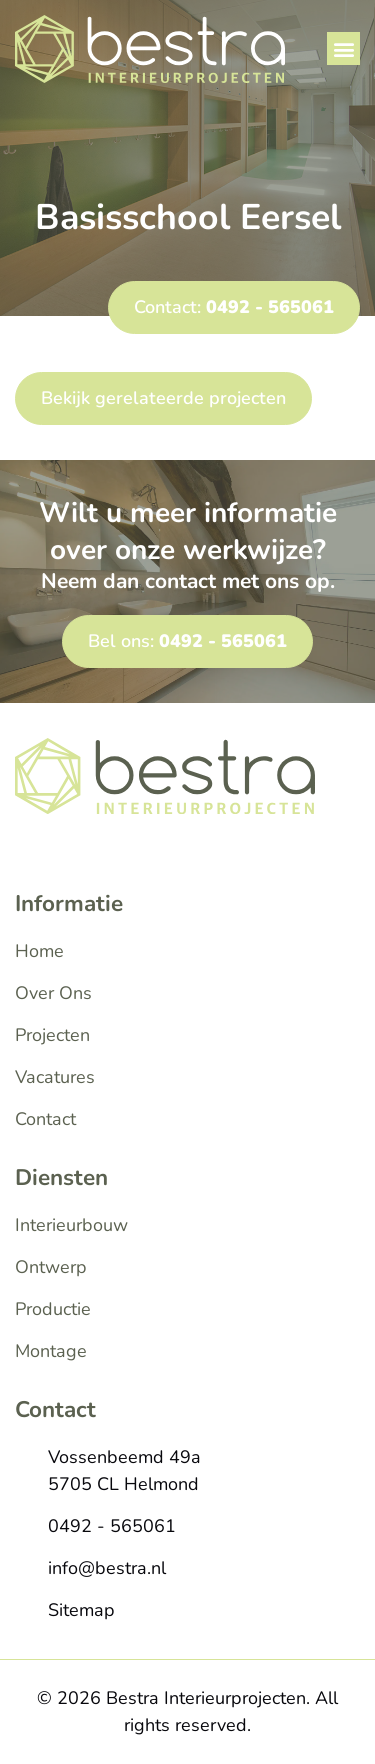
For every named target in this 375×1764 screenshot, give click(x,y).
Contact (45, 1119)
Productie (53, 1309)
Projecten (52, 1035)
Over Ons (53, 993)
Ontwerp (51, 1267)
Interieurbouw (71, 1225)
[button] (343, 48)
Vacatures (55, 1077)
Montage (51, 1351)
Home (39, 951)
